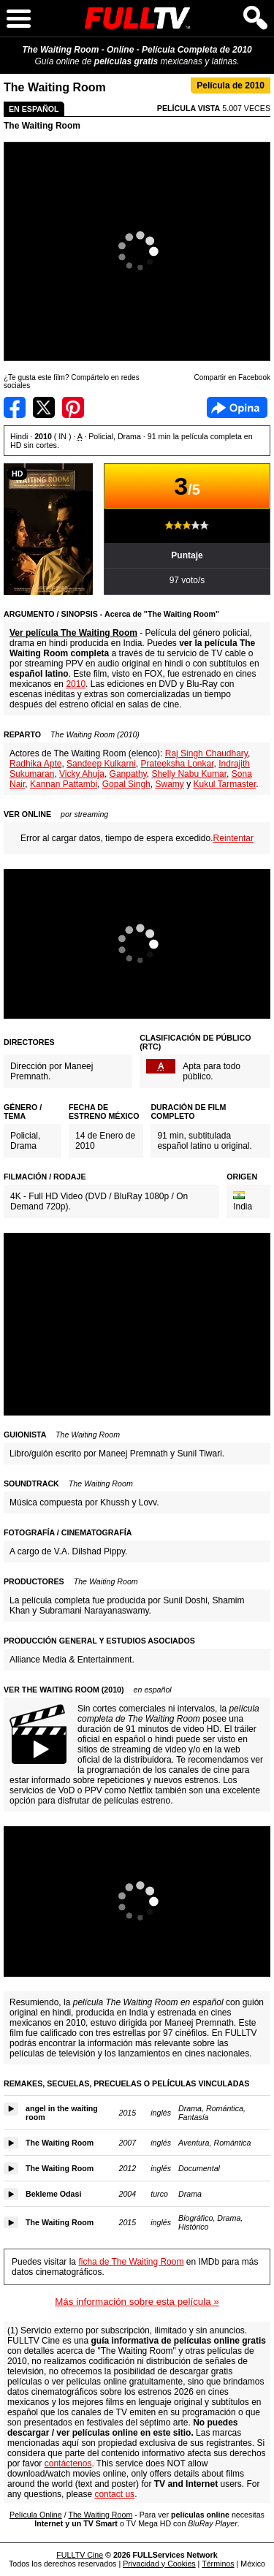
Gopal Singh (126, 784)
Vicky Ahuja (81, 774)
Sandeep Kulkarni (101, 764)
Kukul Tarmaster (224, 784)
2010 (75, 684)
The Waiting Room (42, 126)
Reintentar (233, 838)
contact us (114, 2494)
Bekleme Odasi (53, 2193)
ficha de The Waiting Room (130, 2262)
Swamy (169, 784)
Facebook (237, 407)
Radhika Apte (35, 764)
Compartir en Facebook (15, 407)
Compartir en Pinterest (73, 407)
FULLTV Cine (79, 2554)
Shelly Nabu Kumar (189, 774)
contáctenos (68, 2463)
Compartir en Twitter (44, 407)
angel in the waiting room (62, 2112)
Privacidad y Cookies (159, 2563)
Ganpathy (128, 774)
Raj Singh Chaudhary (206, 753)
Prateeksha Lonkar (176, 764)
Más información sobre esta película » (136, 2301)
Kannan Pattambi (63, 784)
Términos (218, 2563)
